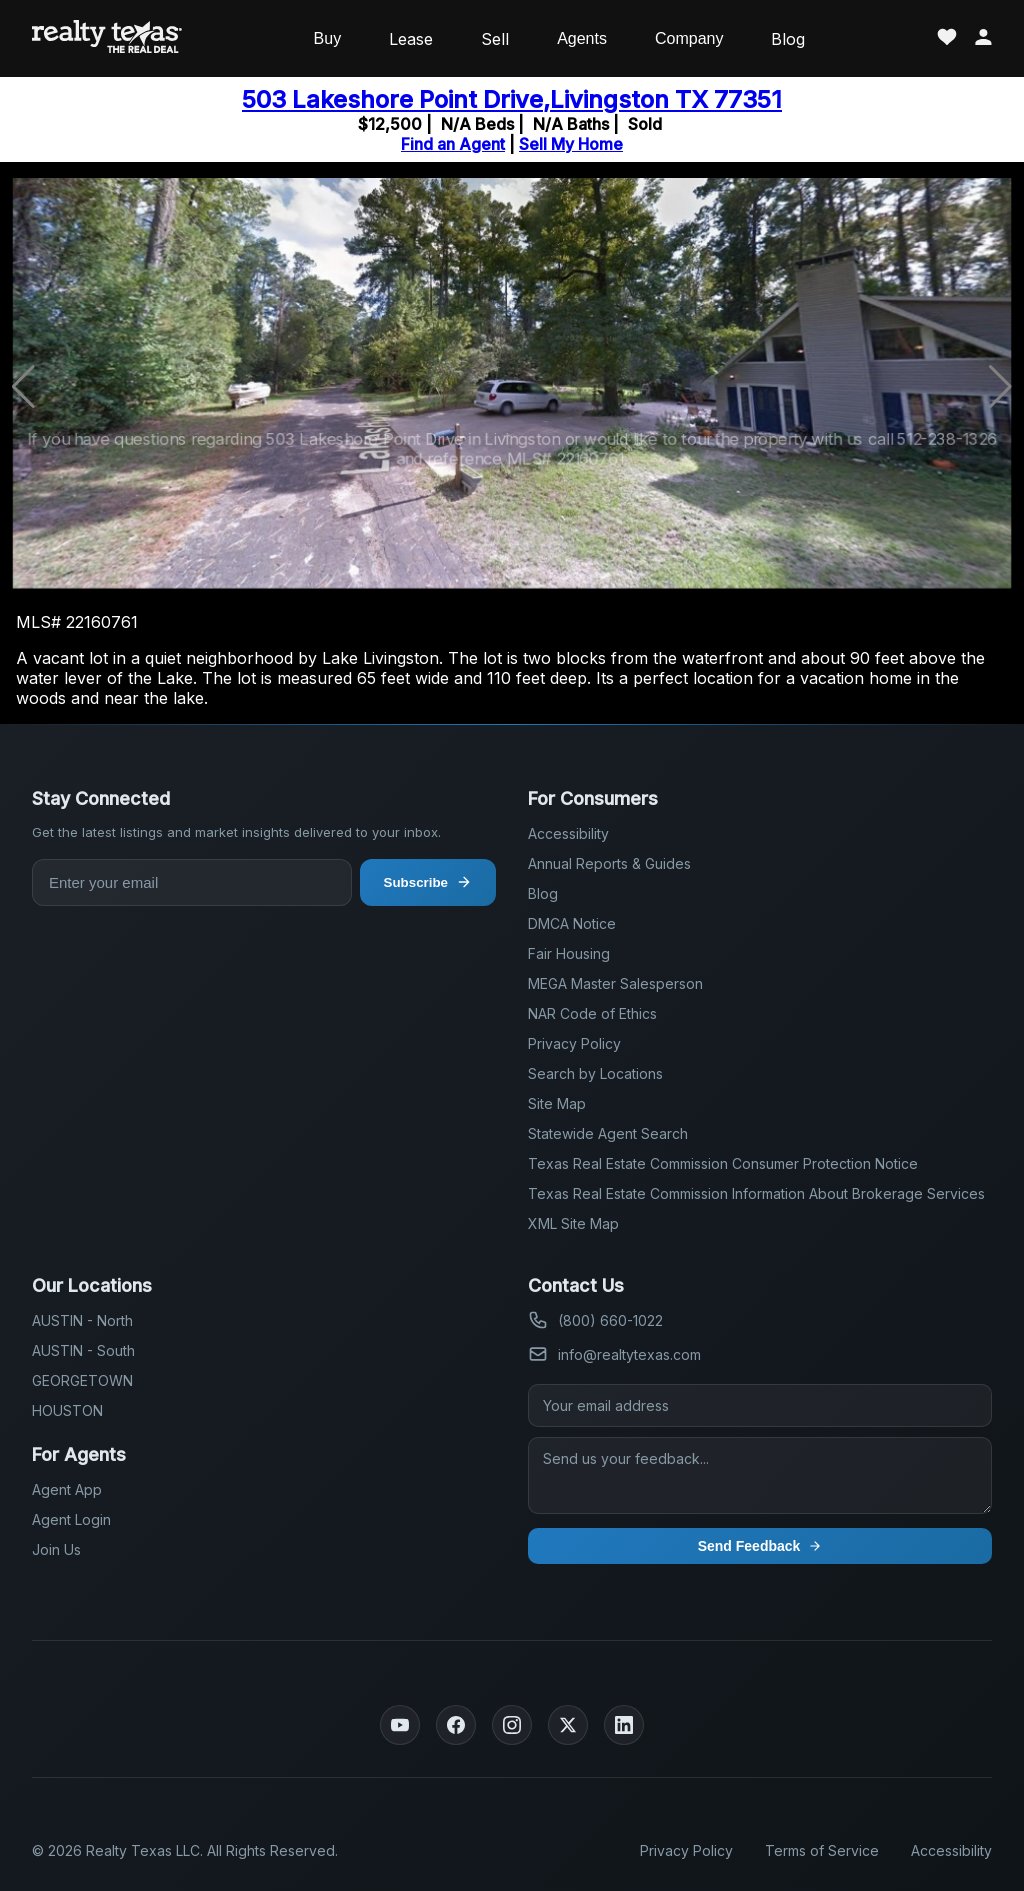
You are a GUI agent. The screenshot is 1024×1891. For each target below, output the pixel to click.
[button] (1000, 387)
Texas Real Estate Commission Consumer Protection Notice (723, 1163)
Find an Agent (453, 144)
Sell (495, 39)
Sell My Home (571, 144)
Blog (788, 39)
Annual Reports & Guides (609, 863)
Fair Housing (569, 953)
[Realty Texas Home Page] (107, 38)
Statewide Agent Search (608, 1133)
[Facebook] (456, 1725)
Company (689, 38)
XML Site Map (573, 1223)
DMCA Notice (572, 923)
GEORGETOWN (82, 1380)
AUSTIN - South (83, 1350)
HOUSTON (67, 1410)
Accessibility (568, 833)
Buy (328, 38)
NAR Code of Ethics (592, 1013)
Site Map (557, 1103)
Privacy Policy (574, 1043)
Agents (582, 38)
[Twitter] (568, 1725)
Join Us (56, 1549)
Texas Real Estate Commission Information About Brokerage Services (756, 1193)
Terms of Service (822, 1850)
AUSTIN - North (82, 1320)
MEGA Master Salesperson (615, 983)
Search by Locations (595, 1073)
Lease (411, 39)
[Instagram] (512, 1725)
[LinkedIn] (624, 1725)
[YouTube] (400, 1725)
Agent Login (71, 1519)
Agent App (67, 1489)
